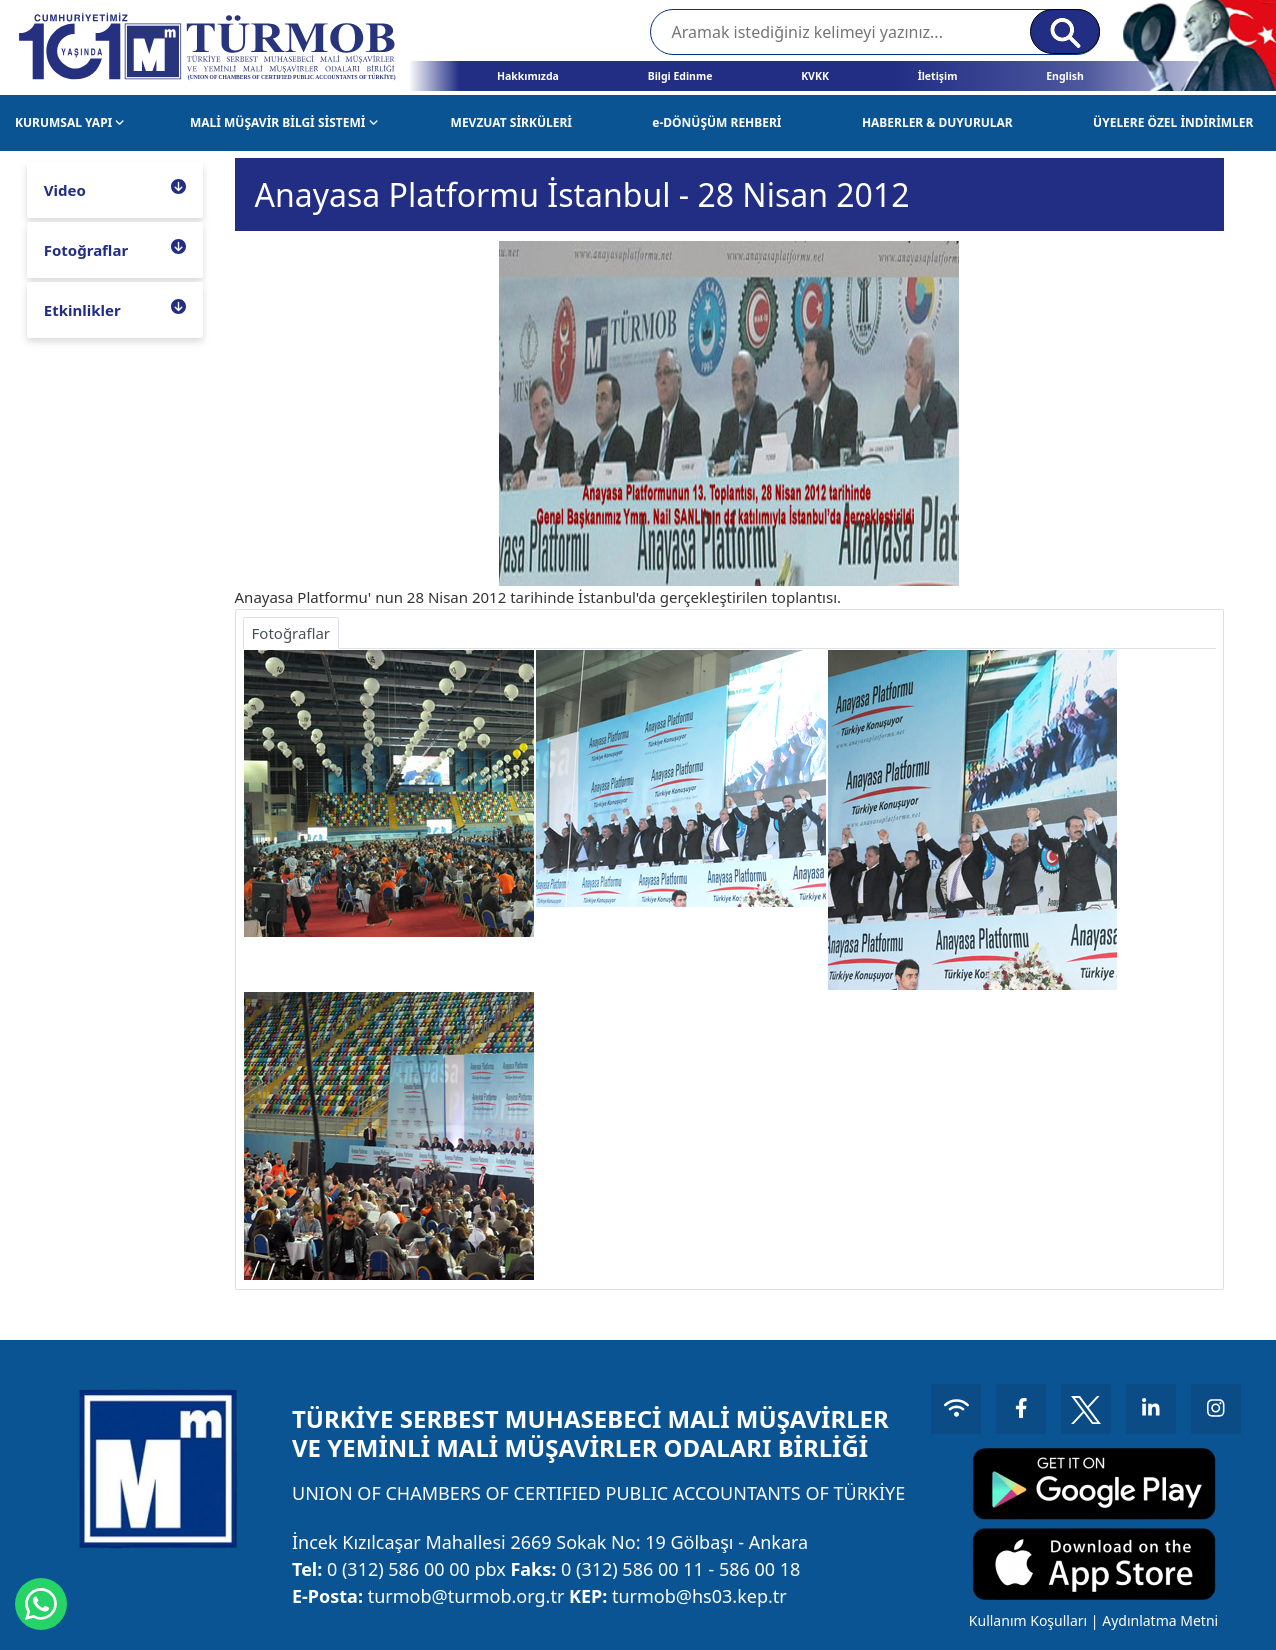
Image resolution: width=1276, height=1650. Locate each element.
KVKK (815, 76)
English (1065, 76)
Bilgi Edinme (680, 76)
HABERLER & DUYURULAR (937, 122)
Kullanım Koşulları (1028, 1620)
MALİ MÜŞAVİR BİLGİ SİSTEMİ (284, 122)
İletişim (938, 76)
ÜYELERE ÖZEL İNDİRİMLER (1173, 122)
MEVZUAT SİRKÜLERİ (511, 122)
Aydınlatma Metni (1160, 1620)
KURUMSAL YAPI (70, 122)
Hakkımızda (528, 76)
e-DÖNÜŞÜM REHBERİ (716, 122)
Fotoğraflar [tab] (291, 633)
